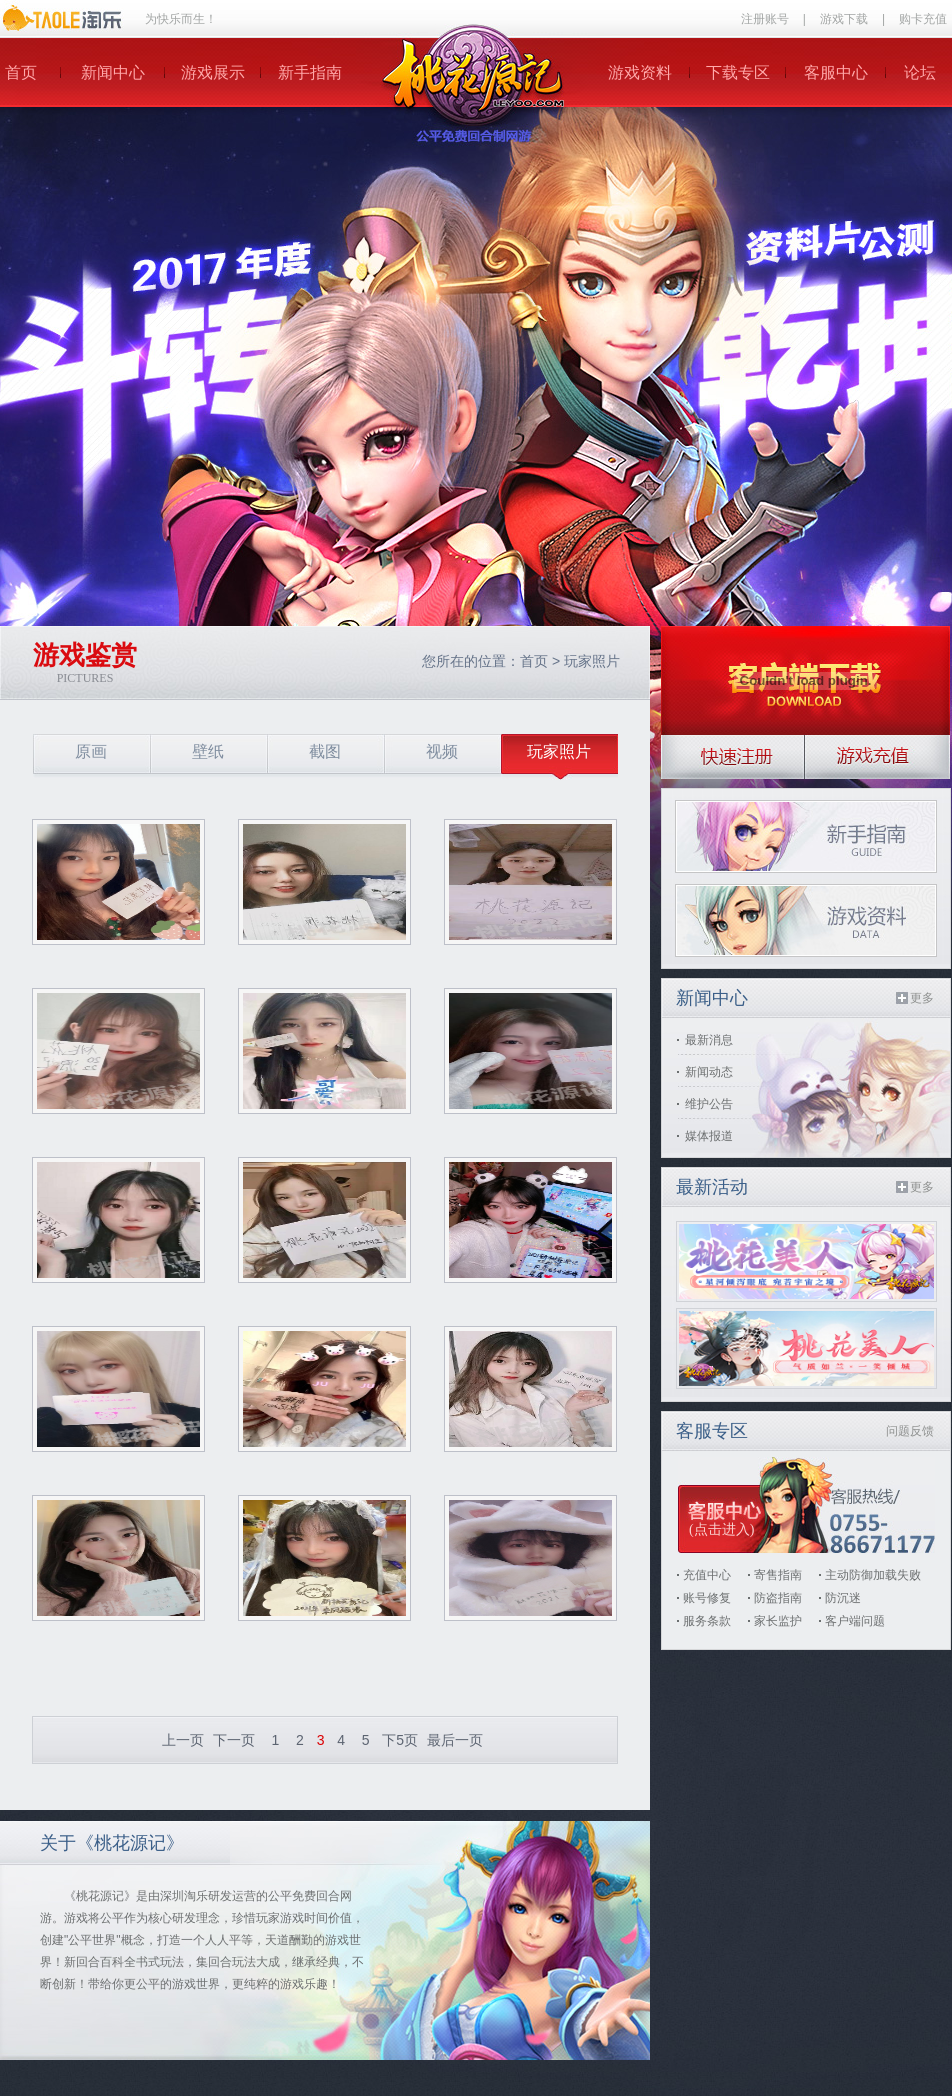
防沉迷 (843, 1598)
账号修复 (707, 1598)
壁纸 (208, 751)
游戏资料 (640, 72)
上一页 (183, 1740)
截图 (325, 751)
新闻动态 (709, 1072)
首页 (21, 72)
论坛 (920, 72)
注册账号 (765, 19)
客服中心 (836, 72)
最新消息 (709, 1040)
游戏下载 (844, 19)
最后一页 (455, 1740)
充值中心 (707, 1575)
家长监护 (778, 1621)
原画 (91, 751)
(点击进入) (721, 1529)
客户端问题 (855, 1621)
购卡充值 (923, 19)
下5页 (400, 1740)
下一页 (234, 1740)
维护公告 (709, 1104)
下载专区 (738, 72)
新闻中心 (113, 72)
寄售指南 (778, 1575)
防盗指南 (778, 1598)
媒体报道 (709, 1136)
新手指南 (310, 72)
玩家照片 (592, 661)
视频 (442, 751)
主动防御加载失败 (873, 1575)
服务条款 (707, 1621)
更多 (922, 998)
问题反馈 (910, 1431)
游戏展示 (213, 72)
